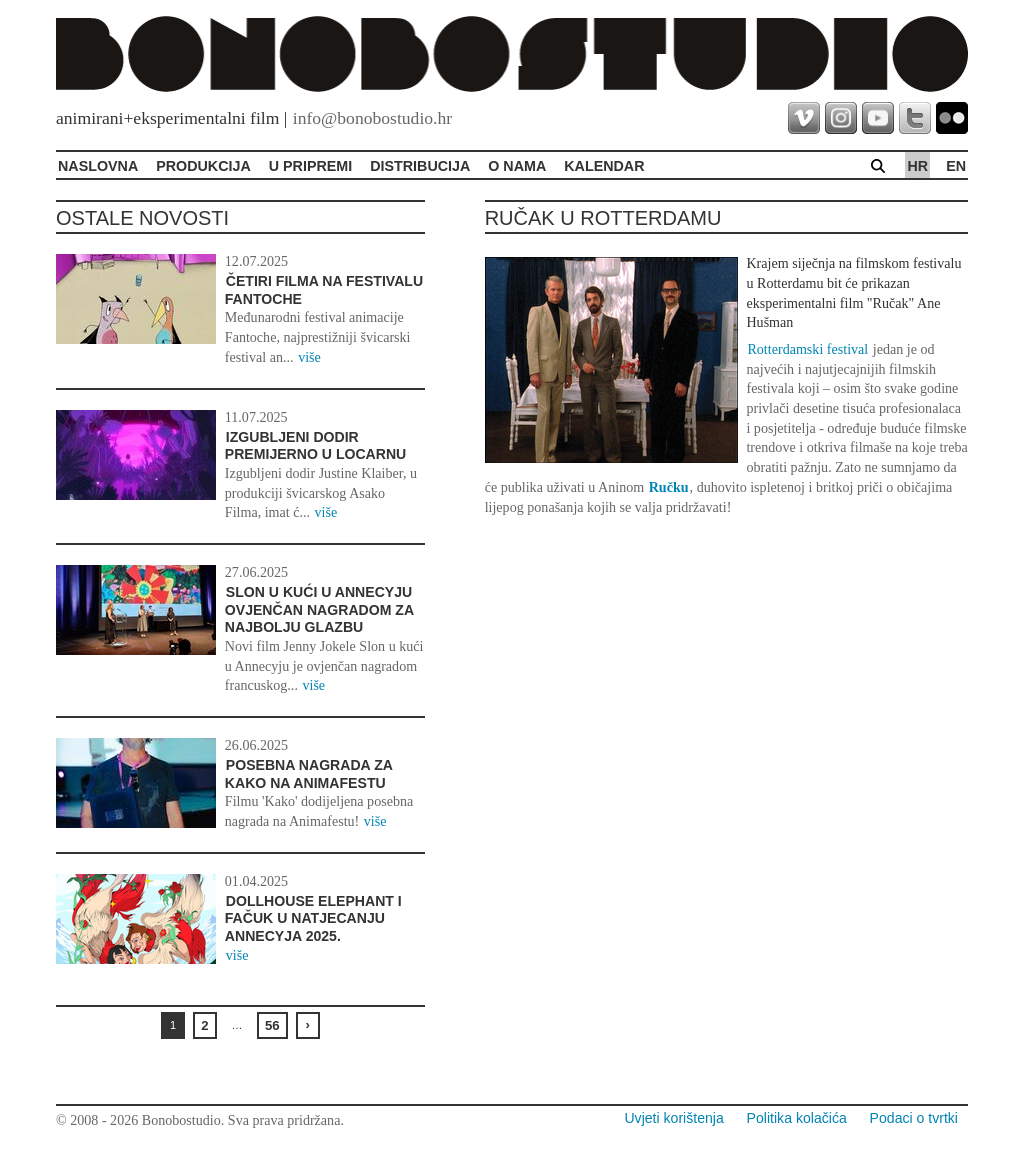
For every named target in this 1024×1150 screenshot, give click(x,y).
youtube (878, 118)
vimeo (804, 118)
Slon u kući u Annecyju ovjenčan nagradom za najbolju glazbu (319, 609)
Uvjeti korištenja (673, 1118)
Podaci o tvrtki (914, 1118)
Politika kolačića (797, 1118)
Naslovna (98, 166)
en (956, 166)
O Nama (517, 166)
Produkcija (203, 166)
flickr (952, 118)
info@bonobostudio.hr (372, 118)
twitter (915, 118)
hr (917, 166)
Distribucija (420, 166)
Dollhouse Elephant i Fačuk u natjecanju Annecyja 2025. (313, 918)
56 (272, 1025)
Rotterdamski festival (807, 349)
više (309, 357)
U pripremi (310, 166)
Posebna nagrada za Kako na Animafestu (309, 774)
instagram (841, 118)
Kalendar (604, 166)
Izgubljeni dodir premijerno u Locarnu (315, 446)
